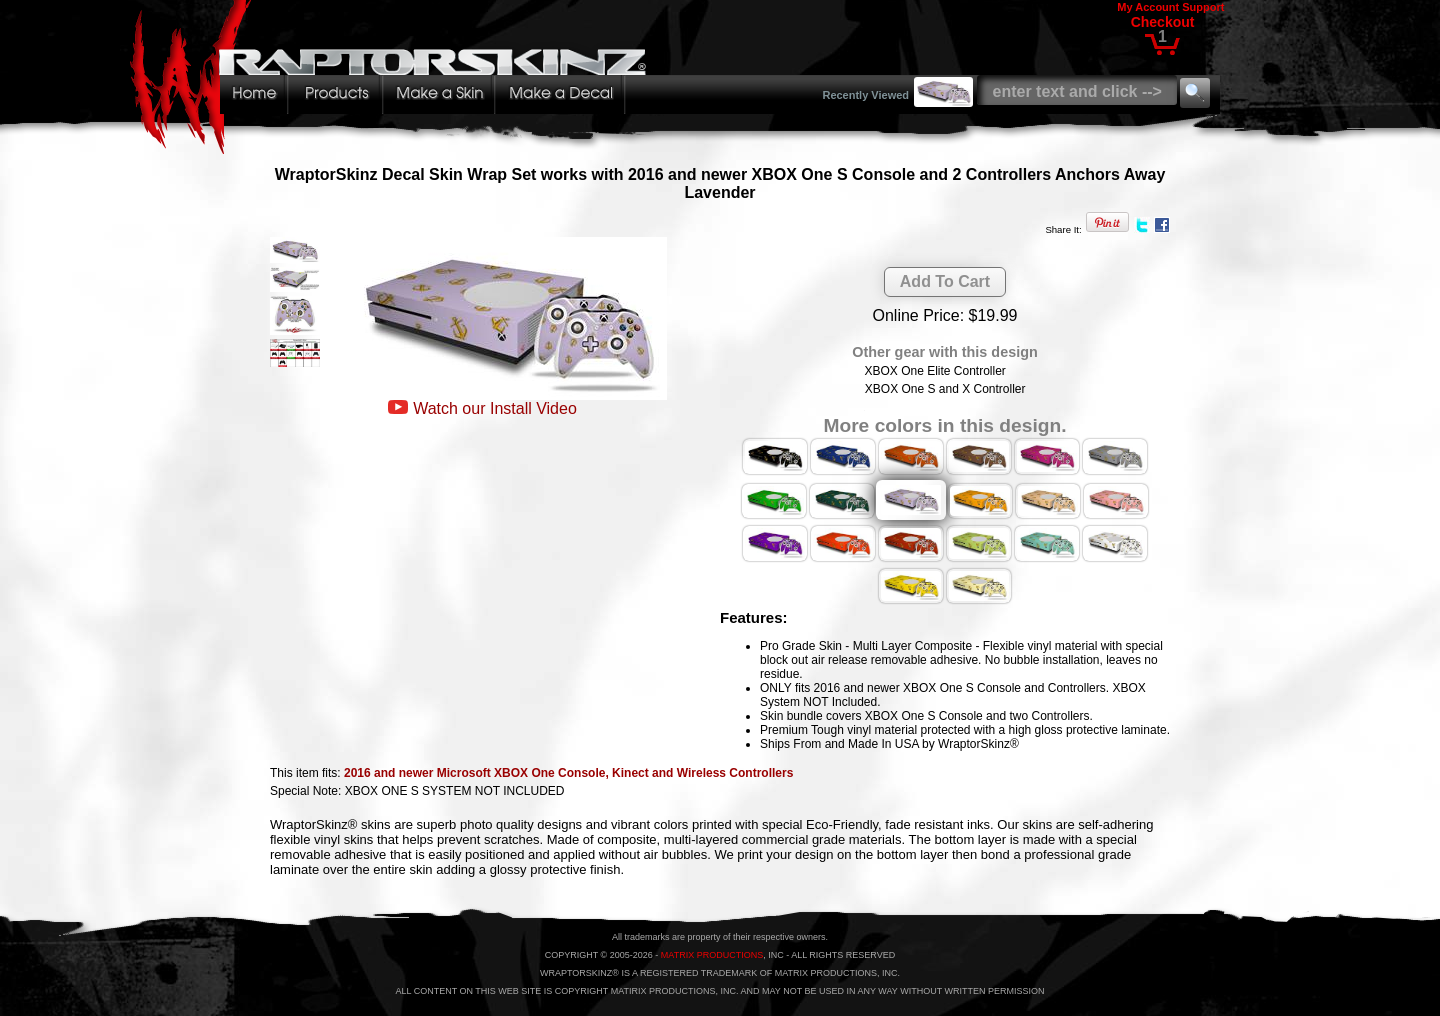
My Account (1148, 7)
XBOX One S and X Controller (945, 389)
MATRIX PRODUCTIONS (712, 955)
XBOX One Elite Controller (934, 371)
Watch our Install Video (495, 408)
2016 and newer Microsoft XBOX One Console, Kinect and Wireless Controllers (568, 773)
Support (1203, 7)
